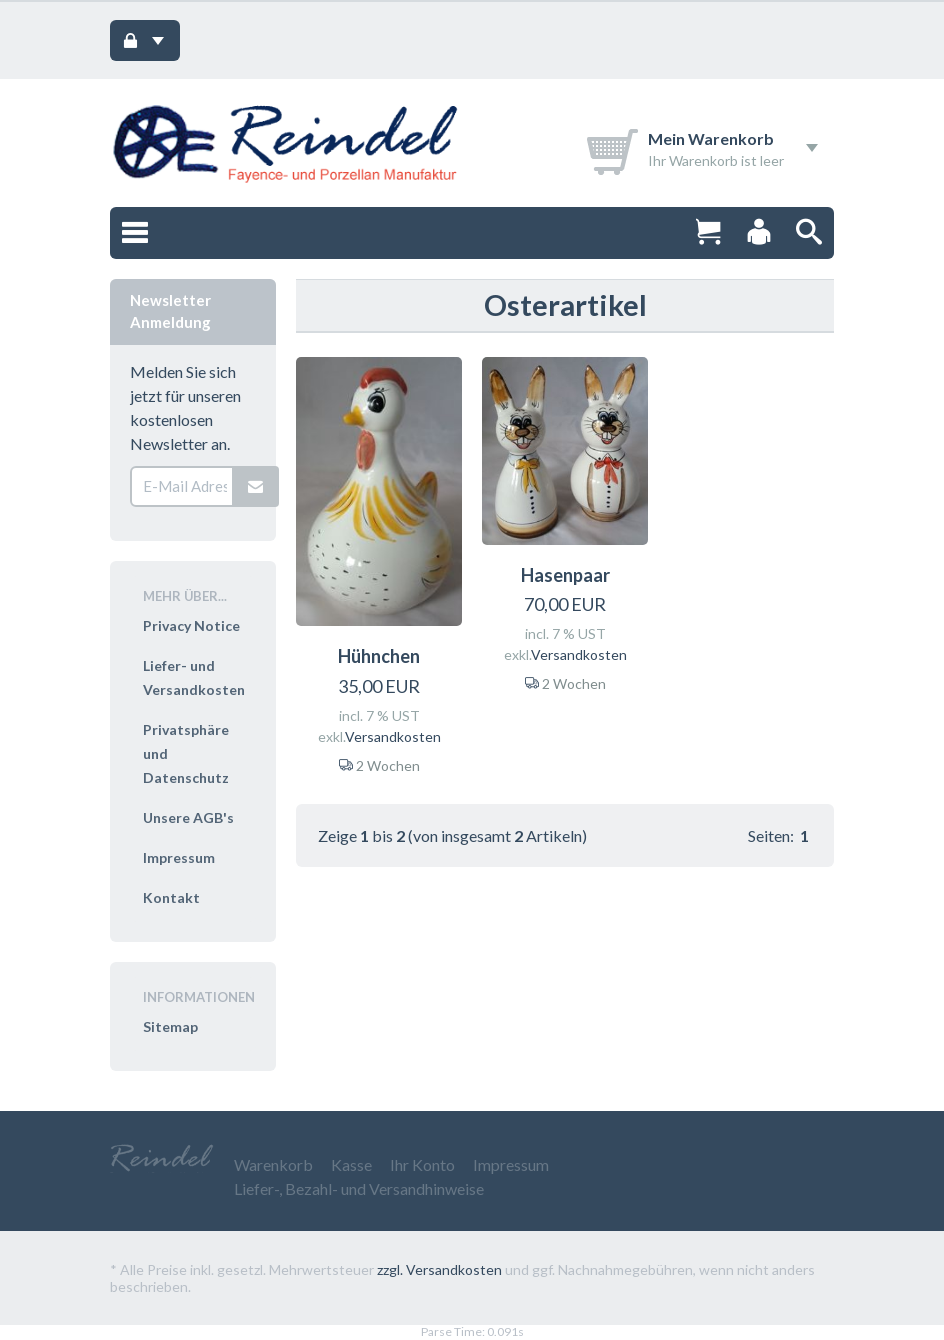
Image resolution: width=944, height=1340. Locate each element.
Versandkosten (393, 736)
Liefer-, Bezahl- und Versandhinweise (359, 1188)
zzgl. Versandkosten (439, 1269)
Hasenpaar (565, 575)
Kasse (351, 1164)
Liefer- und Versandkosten (194, 677)
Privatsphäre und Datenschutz (186, 753)
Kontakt (171, 897)
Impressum (179, 857)
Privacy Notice (191, 625)
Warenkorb (273, 1164)
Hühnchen (379, 656)
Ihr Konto (422, 1164)
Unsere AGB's (188, 817)
